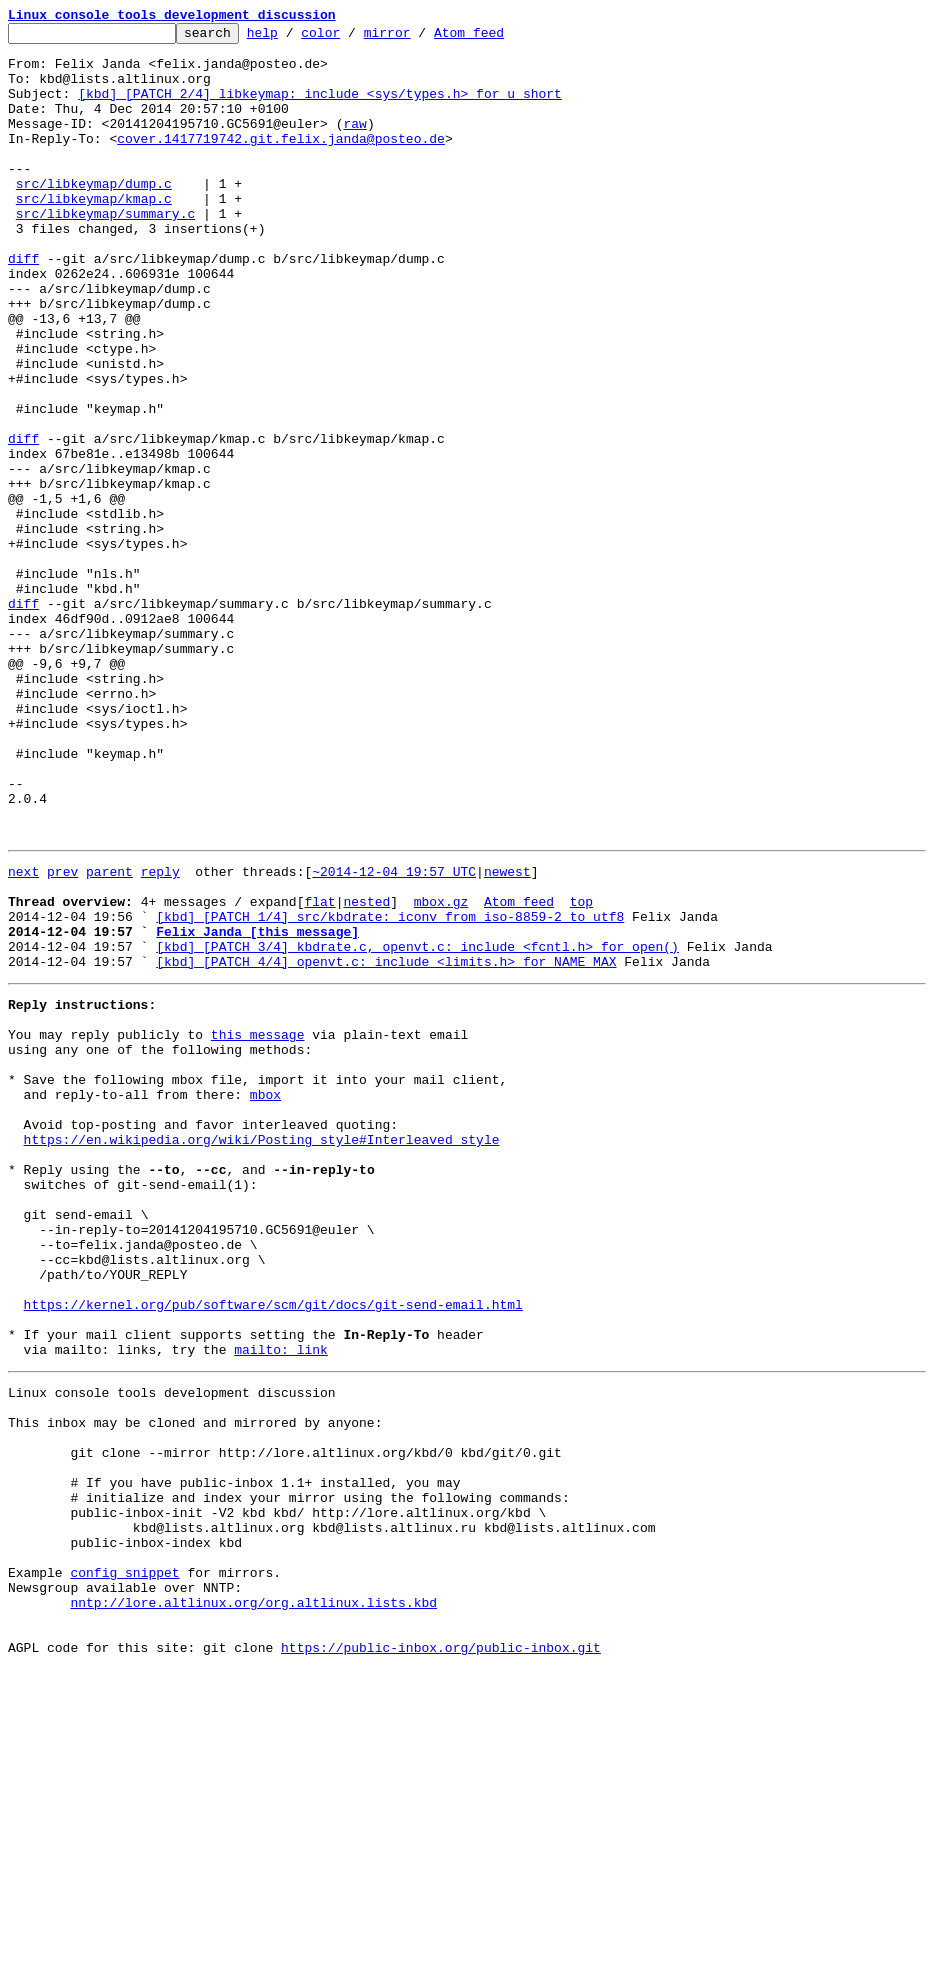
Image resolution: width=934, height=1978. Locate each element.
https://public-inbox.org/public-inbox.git (441, 1956)
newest (507, 1036)
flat (319, 1072)
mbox (265, 1298)
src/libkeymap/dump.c (94, 216)
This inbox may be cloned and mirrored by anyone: (195, 1686)
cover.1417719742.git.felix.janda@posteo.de (281, 162)
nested (366, 1072)
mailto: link (281, 1604)
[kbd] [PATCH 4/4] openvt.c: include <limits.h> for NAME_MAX (386, 1144)
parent (109, 1036)
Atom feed (500, 38)
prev (62, 1036)
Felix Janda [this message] (257, 1108)
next (23, 1036)
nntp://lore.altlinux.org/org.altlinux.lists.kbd (253, 1902)
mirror (418, 38)
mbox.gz (441, 1072)
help (293, 38)
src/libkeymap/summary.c (105, 252)
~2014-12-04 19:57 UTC (394, 1036)
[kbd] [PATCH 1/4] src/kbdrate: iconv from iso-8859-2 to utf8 (390, 1090)
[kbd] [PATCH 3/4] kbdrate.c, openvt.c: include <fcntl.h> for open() (417, 1126)
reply (160, 1036)
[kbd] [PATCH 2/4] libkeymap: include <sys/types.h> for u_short (320, 108)
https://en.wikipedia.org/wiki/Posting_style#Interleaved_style (262, 1352)
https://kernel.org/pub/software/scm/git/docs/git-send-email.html (273, 1550)
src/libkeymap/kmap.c (94, 234)
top (581, 1072)
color (351, 38)
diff (23, 306)
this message (258, 1226)
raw (354, 144)
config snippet (124, 1866)
